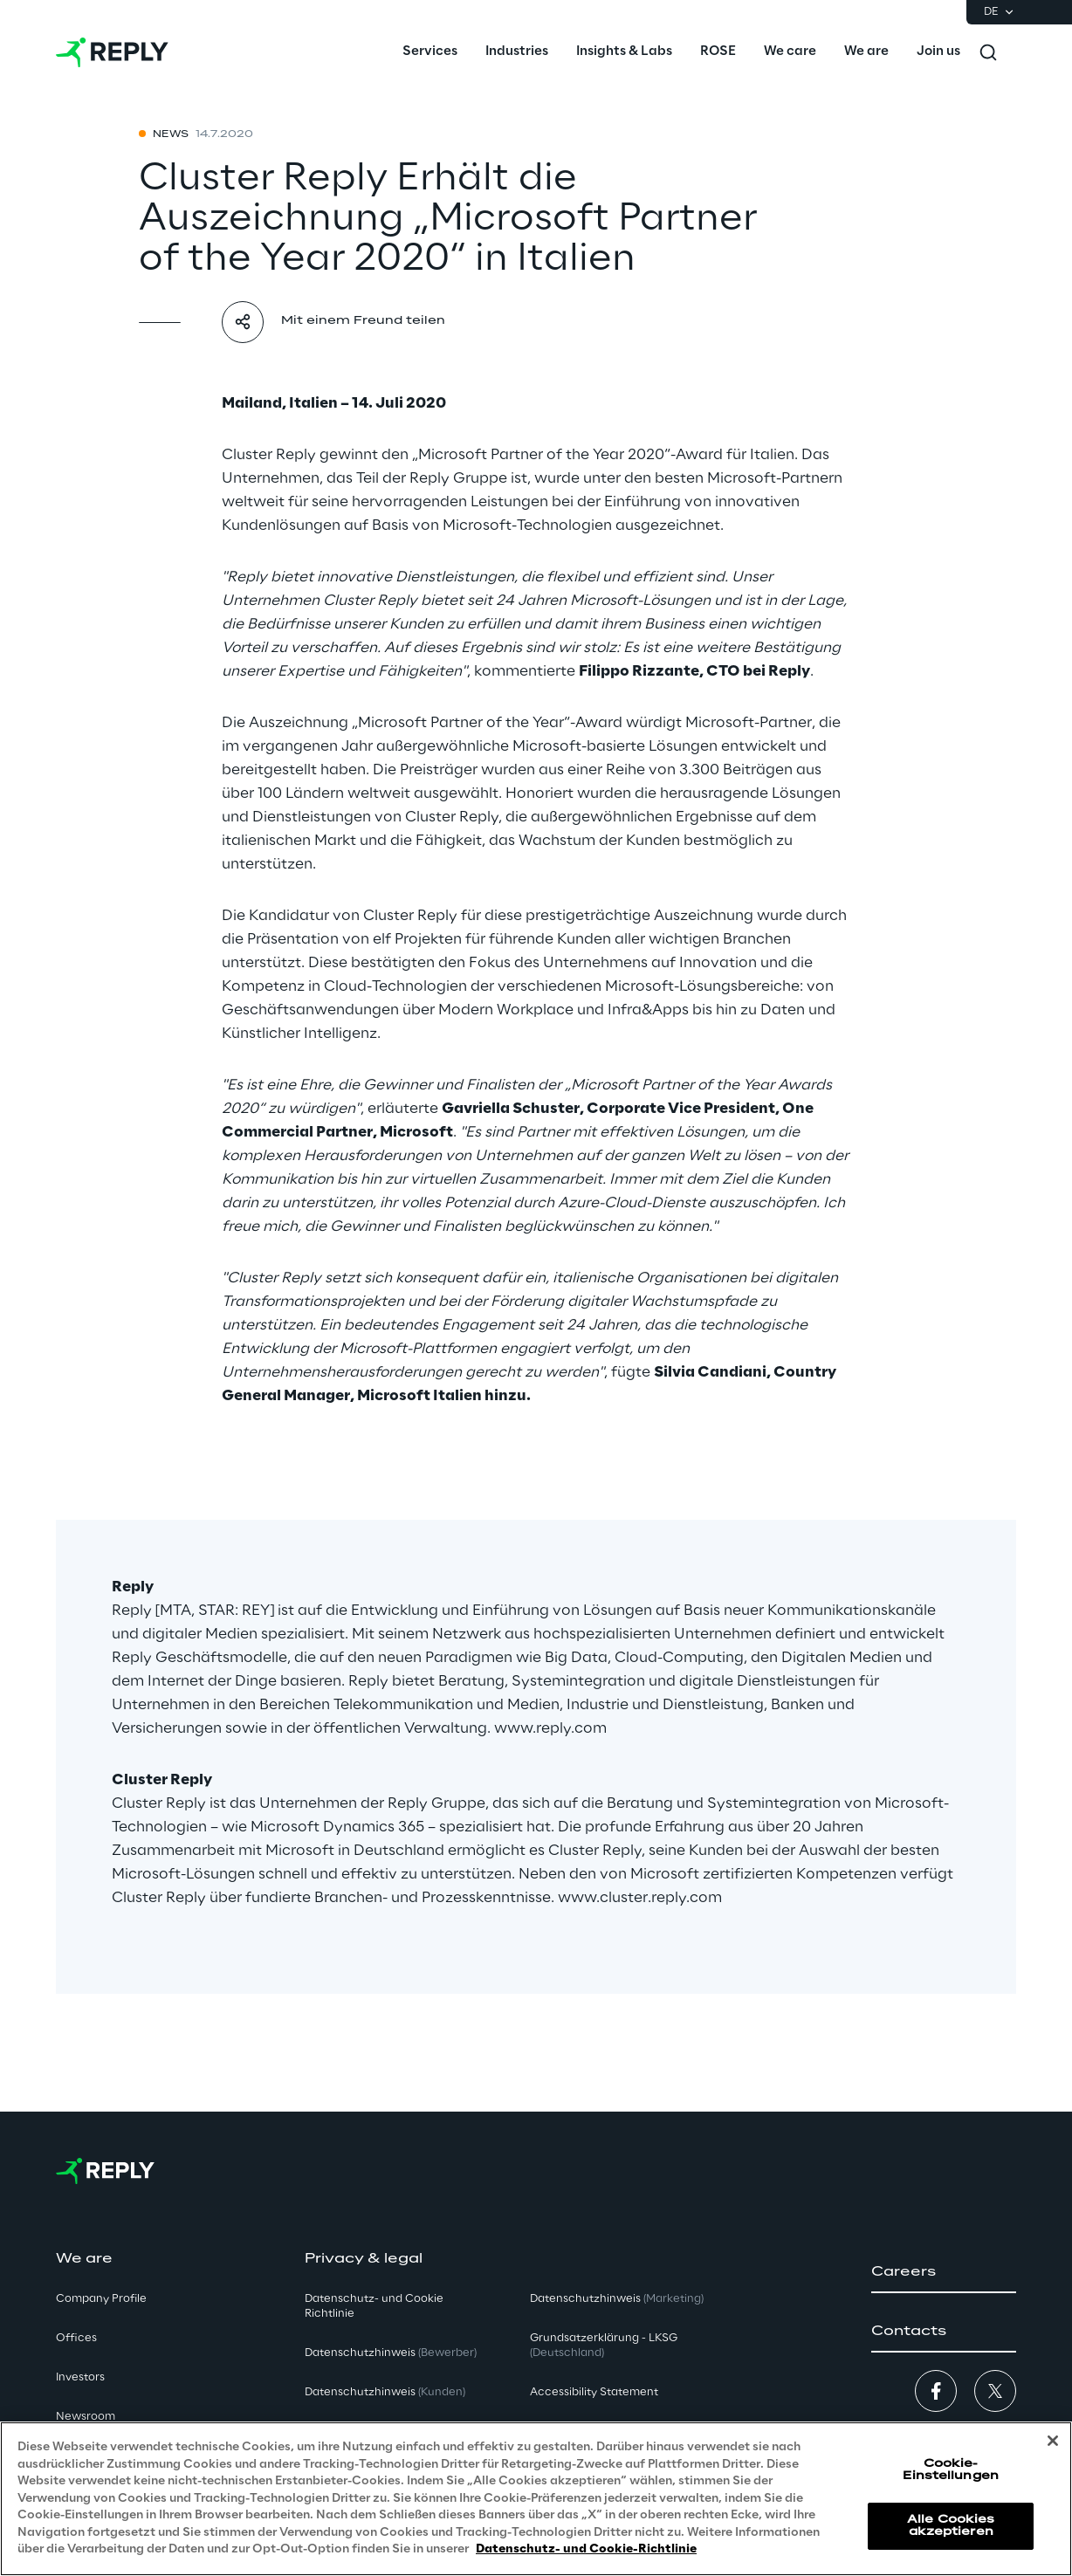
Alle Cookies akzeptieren (950, 2526)
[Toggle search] (988, 52)
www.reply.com (550, 1728)
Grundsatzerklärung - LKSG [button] (603, 2345)
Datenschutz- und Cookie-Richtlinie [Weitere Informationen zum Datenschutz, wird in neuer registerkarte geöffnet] (586, 2550)
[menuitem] (429, 52)
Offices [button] (76, 2338)
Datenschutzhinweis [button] (391, 2353)
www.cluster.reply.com (640, 1898)
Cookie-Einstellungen (951, 2471)
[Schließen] (1053, 2441)
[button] (943, 2272)
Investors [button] (80, 2377)
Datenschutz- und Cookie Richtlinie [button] (374, 2306)
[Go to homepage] (112, 52)
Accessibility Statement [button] (594, 2392)
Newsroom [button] (85, 2416)
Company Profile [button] (101, 2299)
